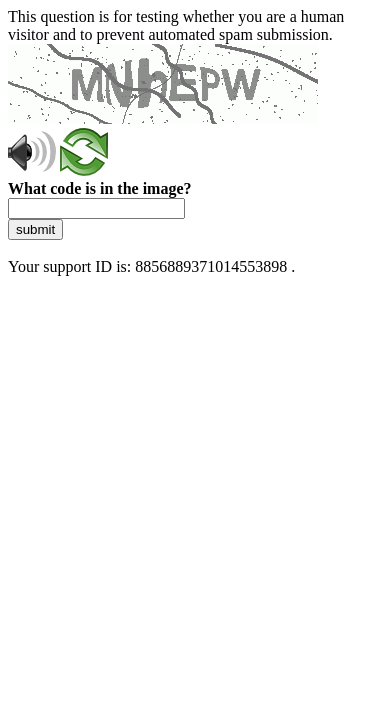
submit (35, 229)
